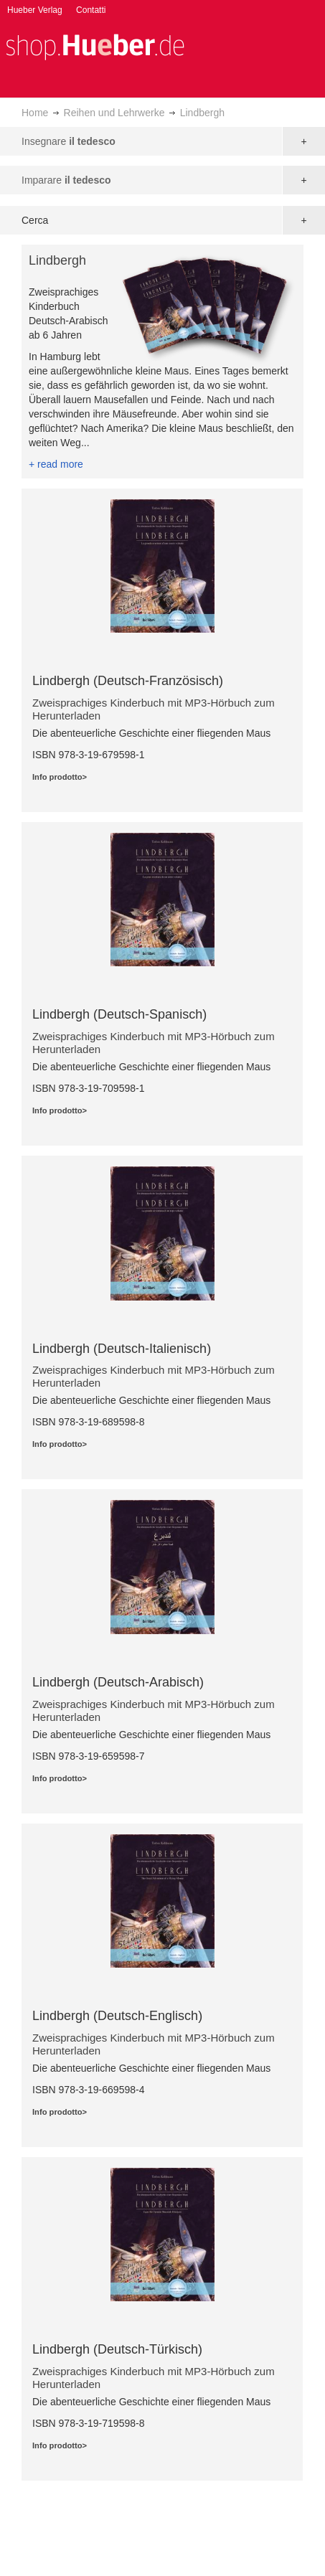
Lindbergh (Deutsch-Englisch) (117, 2016)
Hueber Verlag (34, 10)
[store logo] (94, 45)
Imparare (66, 180)
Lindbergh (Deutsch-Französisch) (127, 681)
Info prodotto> (59, 777)
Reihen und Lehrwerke (114, 112)
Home (35, 112)
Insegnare (69, 141)
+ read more (56, 464)
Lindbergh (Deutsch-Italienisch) (121, 1348)
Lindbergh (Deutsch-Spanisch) (119, 1014)
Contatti (90, 10)
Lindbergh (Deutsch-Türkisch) (117, 2349)
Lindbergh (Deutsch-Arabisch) (118, 1682)
